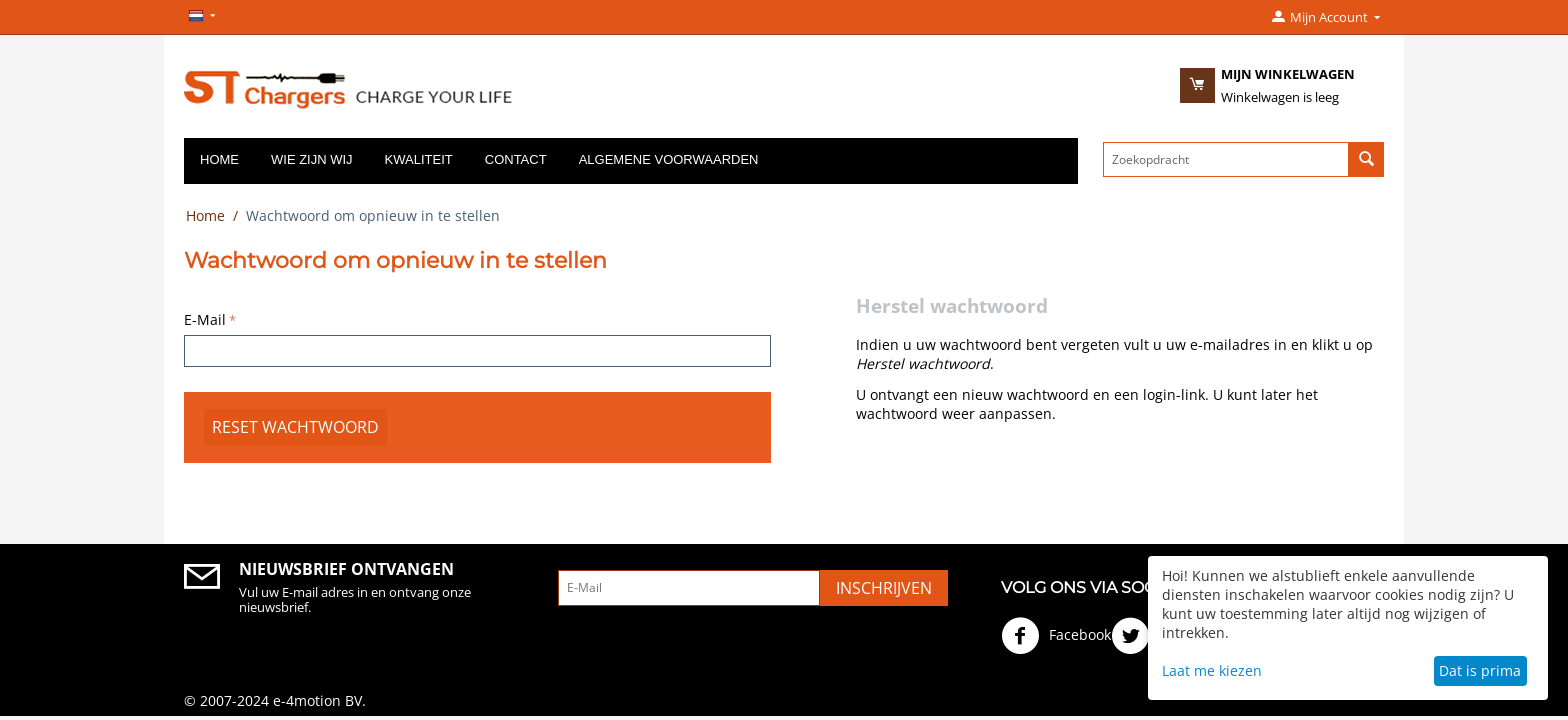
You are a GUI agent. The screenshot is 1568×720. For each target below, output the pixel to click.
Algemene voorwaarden (669, 159)
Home (219, 159)
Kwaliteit (419, 159)
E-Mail (205, 319)
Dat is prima (1480, 670)
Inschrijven (884, 588)
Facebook (1056, 636)
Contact (516, 159)
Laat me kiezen (1212, 670)
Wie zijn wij (312, 159)
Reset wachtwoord (295, 427)
